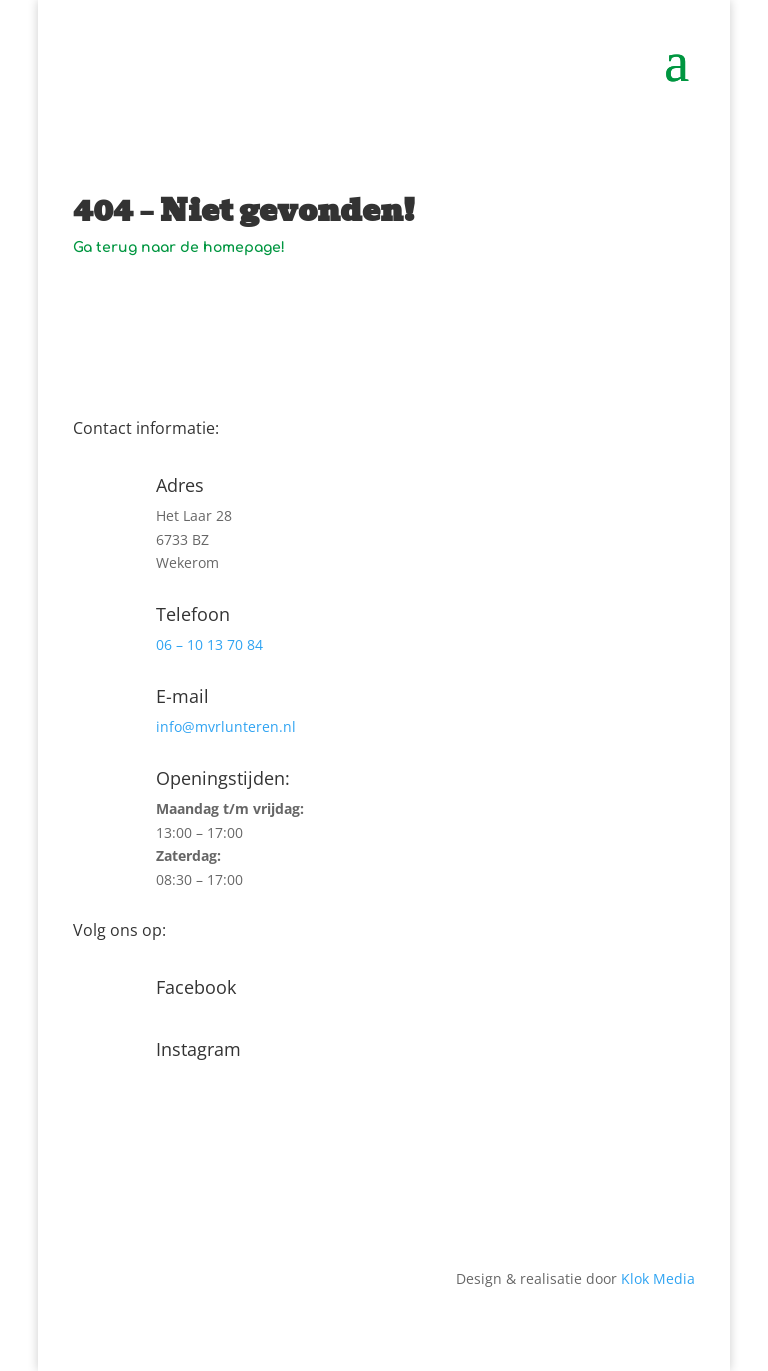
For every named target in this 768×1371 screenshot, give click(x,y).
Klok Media (658, 1278)
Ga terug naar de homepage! (179, 247)
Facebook (196, 987)
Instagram (198, 1049)
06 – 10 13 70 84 (209, 644)
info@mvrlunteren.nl (226, 726)
